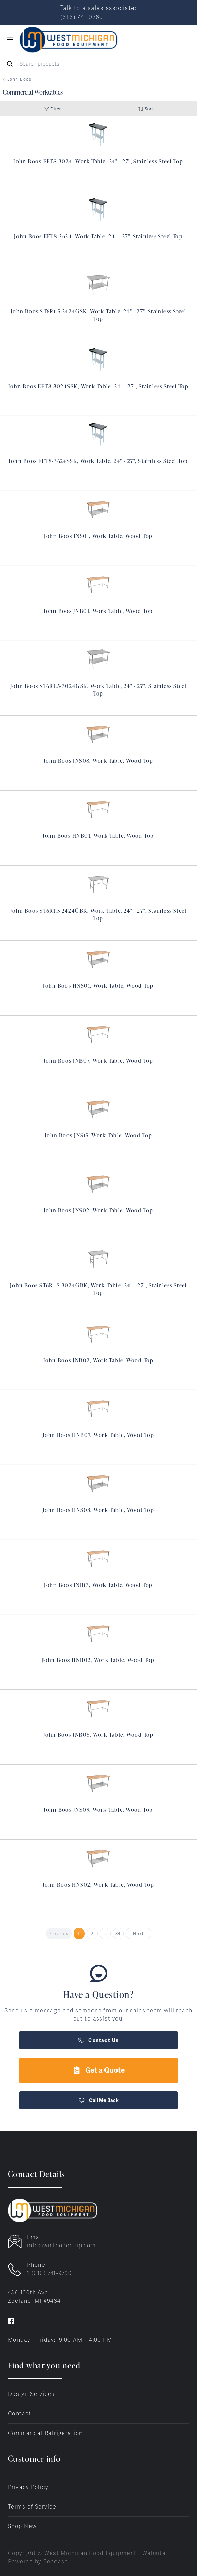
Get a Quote (99, 2070)
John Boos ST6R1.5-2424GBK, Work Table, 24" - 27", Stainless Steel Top (98, 914)
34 (118, 1933)
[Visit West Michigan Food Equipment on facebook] (11, 2320)
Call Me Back (99, 2100)
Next (138, 1933)
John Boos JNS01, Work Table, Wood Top (98, 536)
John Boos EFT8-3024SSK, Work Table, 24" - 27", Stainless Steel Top (98, 386)
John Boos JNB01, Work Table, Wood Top (98, 611)
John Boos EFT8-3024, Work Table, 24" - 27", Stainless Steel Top (98, 161)
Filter (52, 108)
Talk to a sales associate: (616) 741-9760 (98, 12)
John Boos (19, 79)
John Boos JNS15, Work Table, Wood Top (98, 1135)
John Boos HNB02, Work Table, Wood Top (98, 1660)
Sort (145, 108)
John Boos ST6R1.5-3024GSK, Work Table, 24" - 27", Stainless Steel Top (98, 689)
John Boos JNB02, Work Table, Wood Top (98, 1360)
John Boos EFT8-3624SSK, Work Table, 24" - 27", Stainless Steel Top (98, 461)
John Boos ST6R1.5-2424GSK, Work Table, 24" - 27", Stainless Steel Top (98, 315)
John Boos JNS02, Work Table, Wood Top (98, 1210)
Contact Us (98, 2040)
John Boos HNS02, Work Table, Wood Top (98, 1884)
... (105, 1933)
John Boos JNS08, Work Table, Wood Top (98, 760)
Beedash (55, 2561)
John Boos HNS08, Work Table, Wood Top (98, 1510)
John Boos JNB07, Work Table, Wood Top (98, 1060)
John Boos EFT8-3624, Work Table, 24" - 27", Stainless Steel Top (98, 236)
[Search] (98, 63)
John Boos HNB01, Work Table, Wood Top (98, 835)
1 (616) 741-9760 (49, 2273)
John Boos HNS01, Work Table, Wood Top (98, 985)
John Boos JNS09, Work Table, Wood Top (98, 1809)
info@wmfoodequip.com (61, 2245)
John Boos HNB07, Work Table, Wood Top (98, 1435)
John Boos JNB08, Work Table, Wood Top (98, 1734)
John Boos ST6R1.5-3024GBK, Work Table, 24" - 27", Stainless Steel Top (98, 1289)
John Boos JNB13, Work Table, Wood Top (98, 1585)
